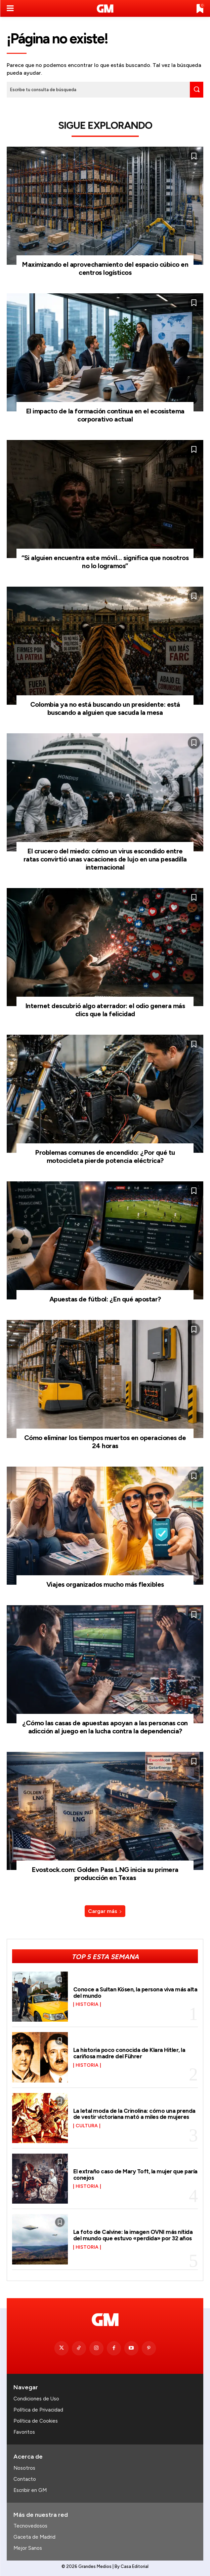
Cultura (87, 2126)
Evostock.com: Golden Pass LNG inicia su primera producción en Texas (105, 1874)
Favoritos (24, 2432)
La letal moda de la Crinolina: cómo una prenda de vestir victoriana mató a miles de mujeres (134, 2114)
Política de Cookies (35, 2421)
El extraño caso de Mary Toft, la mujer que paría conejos (135, 2174)
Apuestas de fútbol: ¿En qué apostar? (105, 1299)
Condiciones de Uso (36, 2399)
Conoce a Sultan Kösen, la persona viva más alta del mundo (135, 1992)
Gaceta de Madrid (34, 2537)
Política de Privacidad (38, 2410)
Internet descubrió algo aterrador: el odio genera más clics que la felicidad (105, 1010)
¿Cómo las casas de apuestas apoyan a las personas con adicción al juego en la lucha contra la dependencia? (105, 1727)
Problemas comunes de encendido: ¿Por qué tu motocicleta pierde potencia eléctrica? (105, 1156)
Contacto (24, 2479)
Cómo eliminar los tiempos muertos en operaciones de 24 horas (105, 1442)
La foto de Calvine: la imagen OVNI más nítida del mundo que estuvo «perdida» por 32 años (133, 2235)
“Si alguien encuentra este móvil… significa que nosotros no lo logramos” (105, 562)
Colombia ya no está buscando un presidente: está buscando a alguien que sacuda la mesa (105, 708)
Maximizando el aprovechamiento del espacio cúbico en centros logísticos (105, 268)
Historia (87, 2004)
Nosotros (24, 2468)
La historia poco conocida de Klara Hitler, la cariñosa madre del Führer (129, 2053)
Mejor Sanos (27, 2548)
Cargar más (105, 1911)
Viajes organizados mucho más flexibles (105, 1584)
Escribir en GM (30, 2490)
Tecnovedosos (30, 2526)
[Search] (196, 90)
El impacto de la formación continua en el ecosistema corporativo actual (105, 415)
